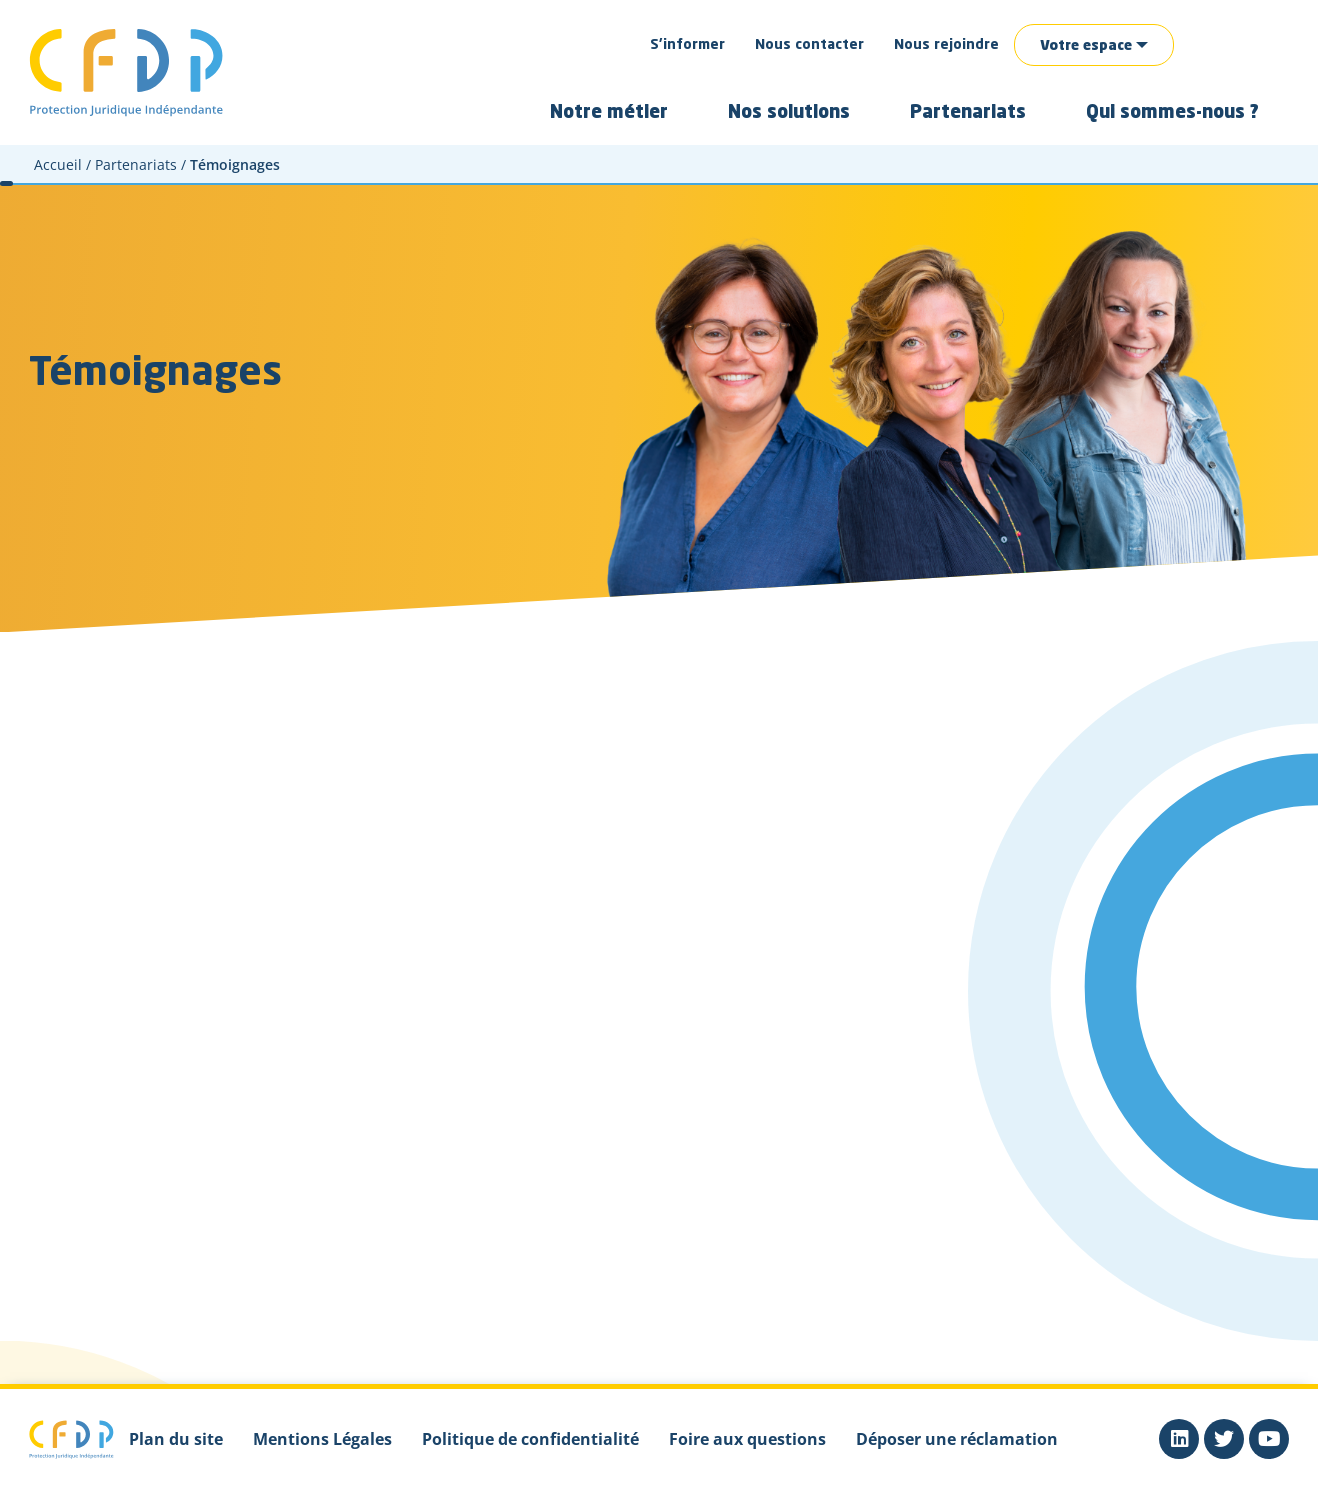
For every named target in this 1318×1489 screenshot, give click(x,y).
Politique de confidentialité (530, 1439)
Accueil (58, 164)
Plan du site (176, 1439)
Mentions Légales (322, 1439)
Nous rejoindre (946, 45)
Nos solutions (789, 113)
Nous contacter (809, 45)
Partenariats (968, 113)
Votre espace (1086, 46)
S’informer (687, 45)
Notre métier (609, 113)
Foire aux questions (747, 1439)
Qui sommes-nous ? (1172, 113)
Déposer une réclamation (957, 1439)
